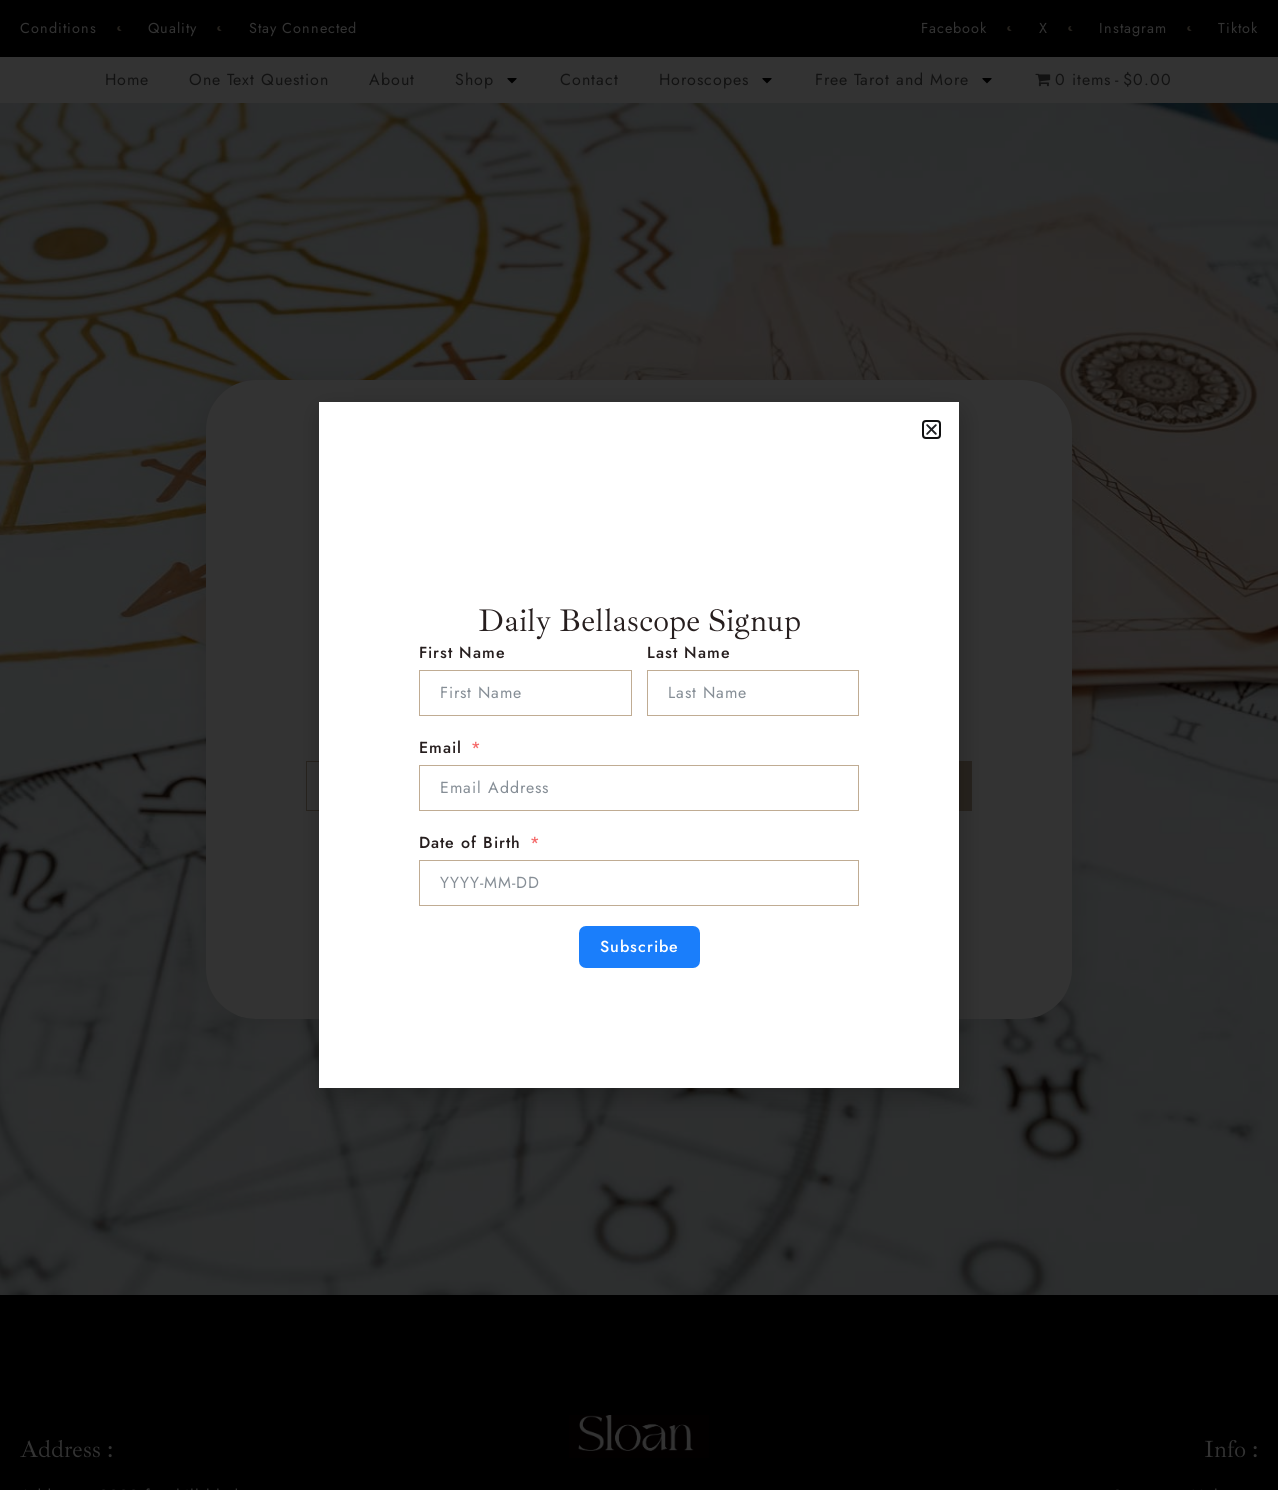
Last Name (689, 652)
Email (440, 747)
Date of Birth (470, 842)
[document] (639, 745)
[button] (931, 429)
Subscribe (639, 946)
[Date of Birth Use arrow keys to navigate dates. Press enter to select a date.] (639, 883)
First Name (462, 652)
